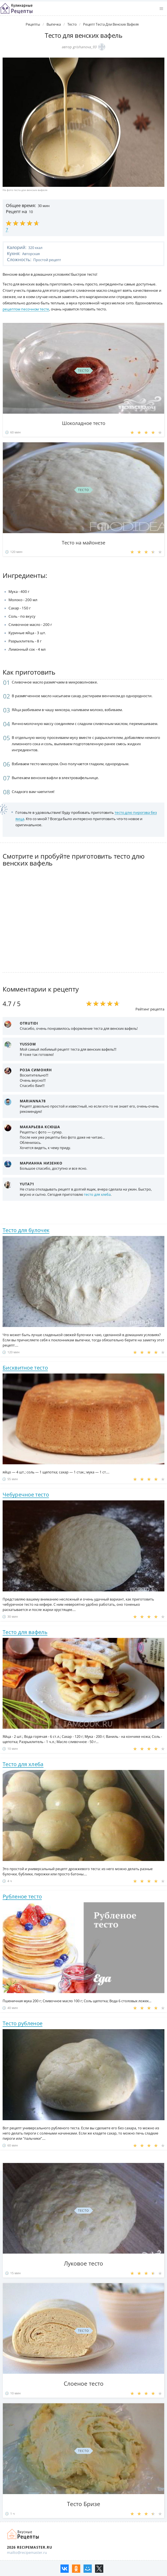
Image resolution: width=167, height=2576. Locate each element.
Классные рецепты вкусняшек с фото (16, 8)
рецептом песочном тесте (26, 309)
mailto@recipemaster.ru (27, 2552)
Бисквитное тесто (25, 1367)
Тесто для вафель (25, 1632)
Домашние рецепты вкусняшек (23, 2534)
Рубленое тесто (22, 1896)
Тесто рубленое (22, 2023)
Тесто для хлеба (23, 1764)
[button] (161, 8)
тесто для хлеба (97, 1194)
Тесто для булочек (26, 1230)
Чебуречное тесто (26, 1494)
